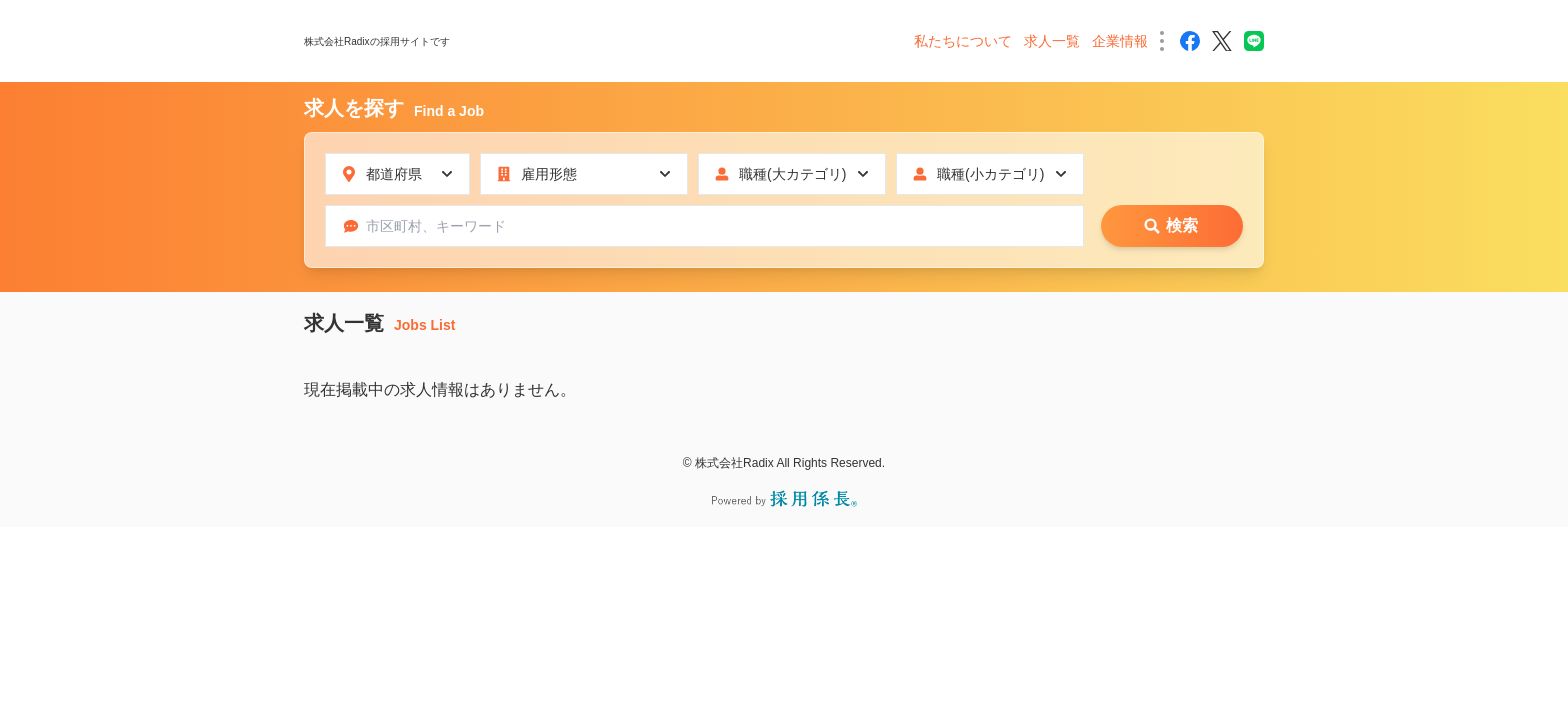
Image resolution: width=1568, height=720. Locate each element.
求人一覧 (1052, 41)
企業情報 (1120, 41)
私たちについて (963, 41)
